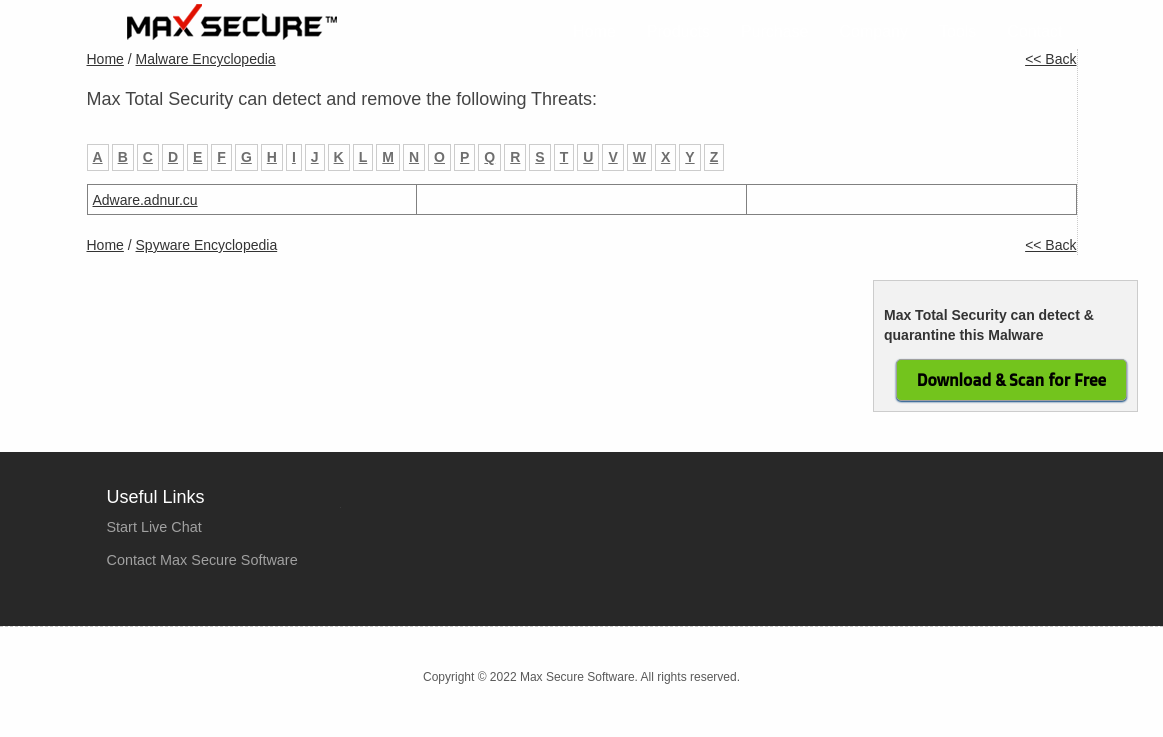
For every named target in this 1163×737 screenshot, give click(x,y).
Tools (957, 31)
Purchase (775, 31)
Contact (1034, 31)
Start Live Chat (154, 527)
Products (678, 31)
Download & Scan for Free (1011, 380)
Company (874, 31)
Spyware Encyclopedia (207, 245)
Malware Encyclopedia (206, 59)
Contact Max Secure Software (202, 560)
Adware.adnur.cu (145, 200)
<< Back (1050, 59)
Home (594, 31)
